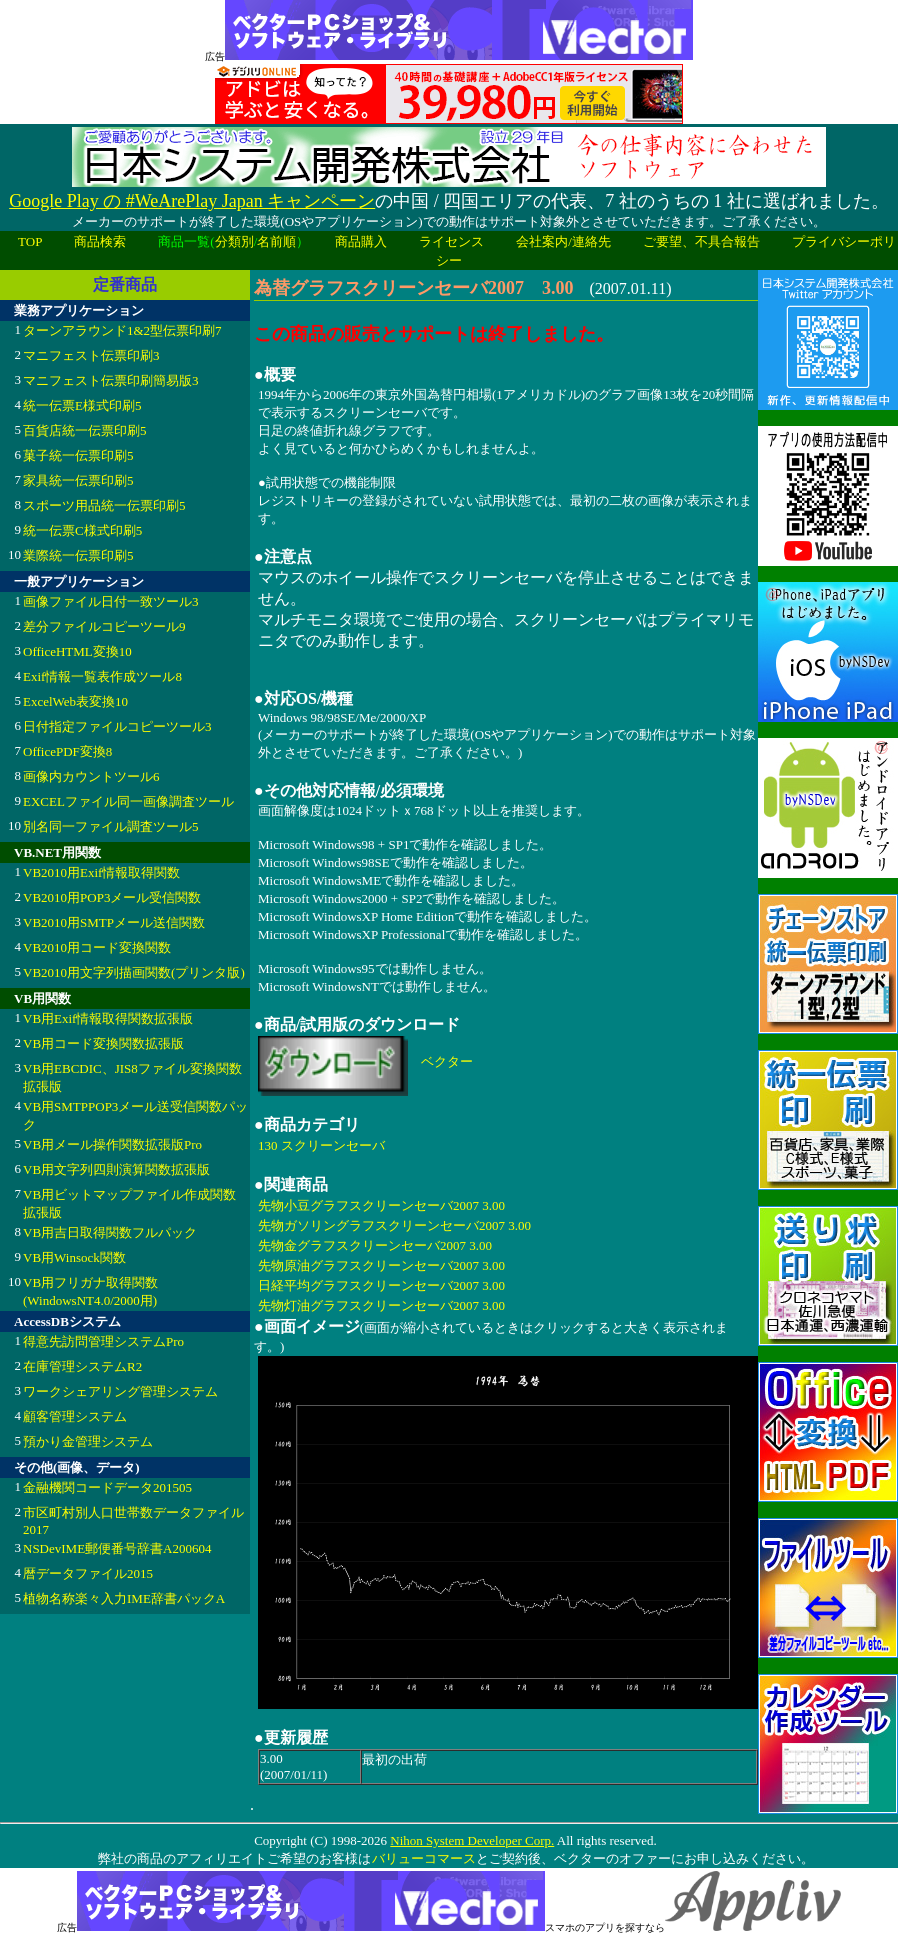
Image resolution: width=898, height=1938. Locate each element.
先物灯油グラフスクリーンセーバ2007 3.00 (381, 1305)
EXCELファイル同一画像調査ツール (128, 801)
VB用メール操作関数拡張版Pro (112, 1144)
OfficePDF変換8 (67, 751)
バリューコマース (423, 1858)
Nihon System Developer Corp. (472, 1840)
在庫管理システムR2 (82, 1366)
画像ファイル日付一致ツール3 (111, 601)
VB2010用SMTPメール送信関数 (114, 922)
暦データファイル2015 (88, 1573)
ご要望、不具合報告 (701, 241)
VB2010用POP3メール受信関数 (112, 897)
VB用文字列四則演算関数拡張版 (116, 1169)
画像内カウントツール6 (91, 776)
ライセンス (451, 241)
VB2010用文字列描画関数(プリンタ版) (134, 972)
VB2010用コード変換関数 (97, 947)
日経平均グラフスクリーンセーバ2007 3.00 (381, 1285)
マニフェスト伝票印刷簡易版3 (111, 380)
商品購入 (361, 241)
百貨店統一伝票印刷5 (85, 430)
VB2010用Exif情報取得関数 (101, 872)
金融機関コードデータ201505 (107, 1487)
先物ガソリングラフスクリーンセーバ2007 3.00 (394, 1225)
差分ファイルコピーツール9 (104, 626)
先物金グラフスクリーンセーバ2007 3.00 (375, 1245)
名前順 (276, 241)
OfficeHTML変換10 (77, 651)
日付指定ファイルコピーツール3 (117, 726)
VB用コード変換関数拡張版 (103, 1043)
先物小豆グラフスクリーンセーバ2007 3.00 (381, 1205)
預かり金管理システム (88, 1441)
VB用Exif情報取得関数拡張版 (108, 1018)
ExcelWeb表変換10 (75, 701)
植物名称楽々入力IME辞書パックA (124, 1598)
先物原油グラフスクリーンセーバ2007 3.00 (381, 1265)
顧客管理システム (75, 1416)
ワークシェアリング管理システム (120, 1391)
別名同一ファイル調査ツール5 (111, 826)
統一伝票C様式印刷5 (82, 530)
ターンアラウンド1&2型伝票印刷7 (122, 330)
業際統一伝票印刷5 (78, 555)
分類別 (234, 241)
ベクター (447, 1061)
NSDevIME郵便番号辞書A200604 (117, 1548)
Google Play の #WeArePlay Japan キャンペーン (192, 201)
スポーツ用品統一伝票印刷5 (104, 505)
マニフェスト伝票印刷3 (91, 355)
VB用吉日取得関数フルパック (110, 1232)
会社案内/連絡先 (563, 241)
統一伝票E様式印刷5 (82, 405)
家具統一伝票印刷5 (78, 480)
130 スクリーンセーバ (321, 1145)
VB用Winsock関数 (74, 1257)
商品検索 (100, 241)
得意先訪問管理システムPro (103, 1341)
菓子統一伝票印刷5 (78, 455)
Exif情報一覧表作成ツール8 (102, 676)
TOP (30, 241)
